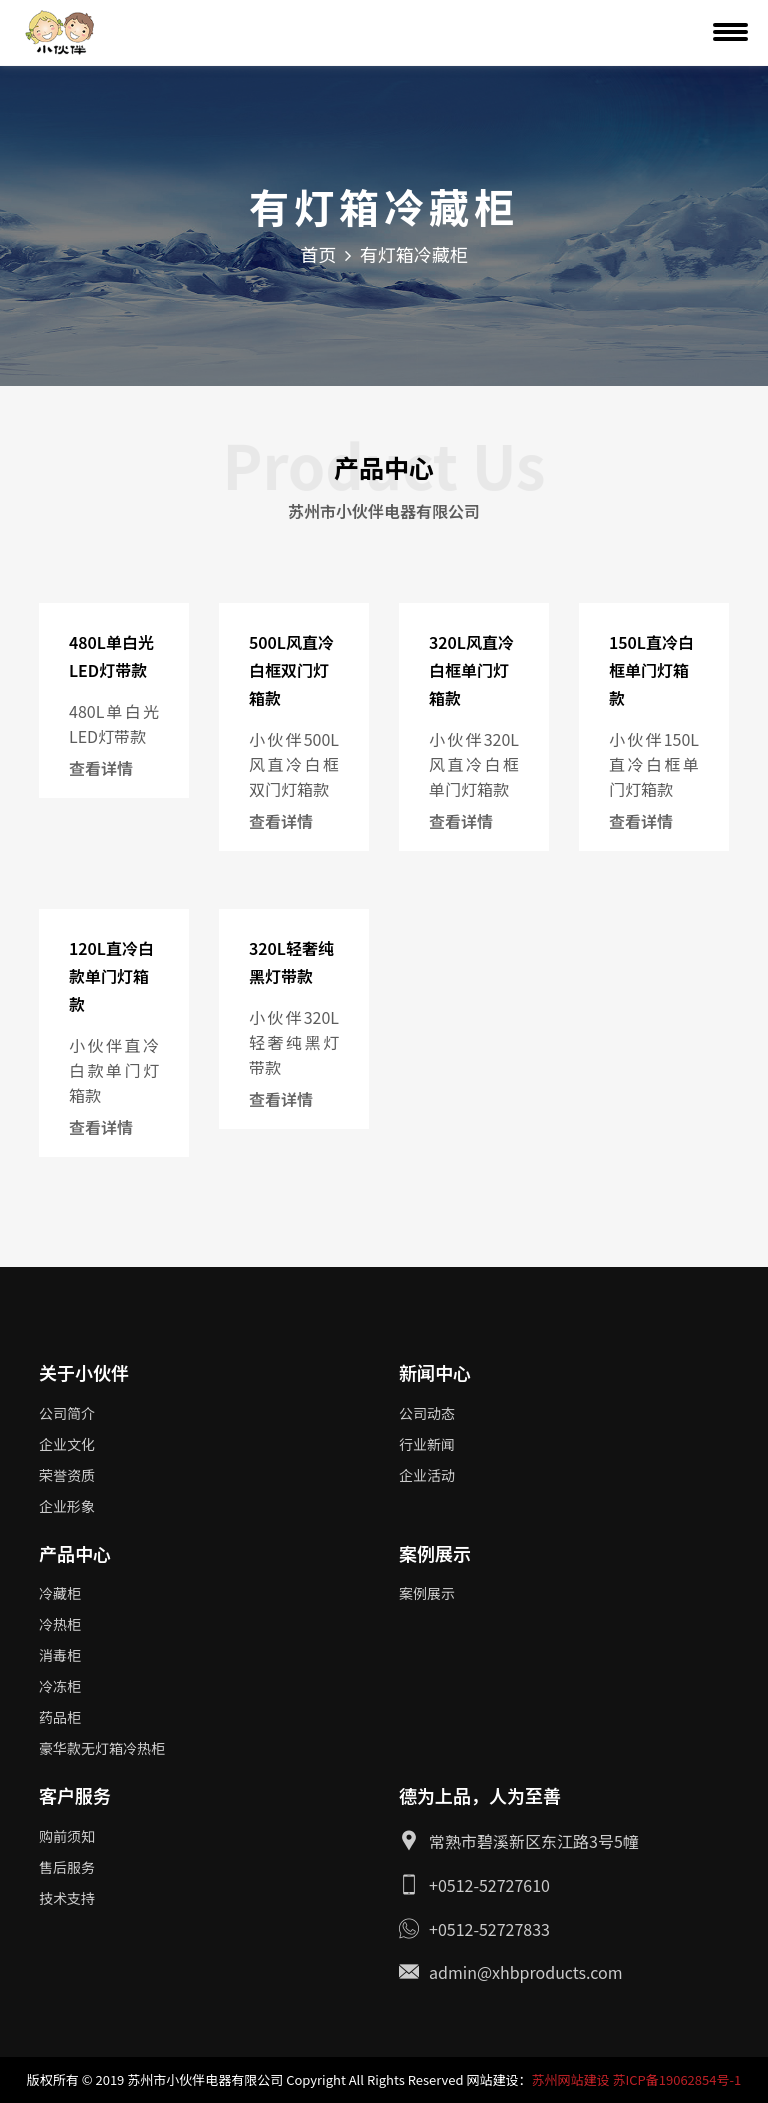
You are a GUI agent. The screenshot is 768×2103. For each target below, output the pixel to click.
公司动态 (427, 1413)
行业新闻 (427, 1444)
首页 (318, 254)
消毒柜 (60, 1655)
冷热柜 (60, 1624)
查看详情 (101, 768)
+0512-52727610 (489, 1885)
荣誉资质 (67, 1475)
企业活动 (427, 1475)
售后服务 (67, 1867)
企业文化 (67, 1444)
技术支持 (67, 1898)
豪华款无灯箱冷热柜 (102, 1748)
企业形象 (67, 1506)
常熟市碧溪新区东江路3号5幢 (534, 1841)
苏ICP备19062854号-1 (676, 2079)
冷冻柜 (60, 1686)
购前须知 (67, 1836)
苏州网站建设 (570, 2079)
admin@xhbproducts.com (526, 1972)
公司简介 (67, 1413)
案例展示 (427, 1593)
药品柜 (60, 1717)
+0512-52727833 (489, 1929)
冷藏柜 (60, 1593)
